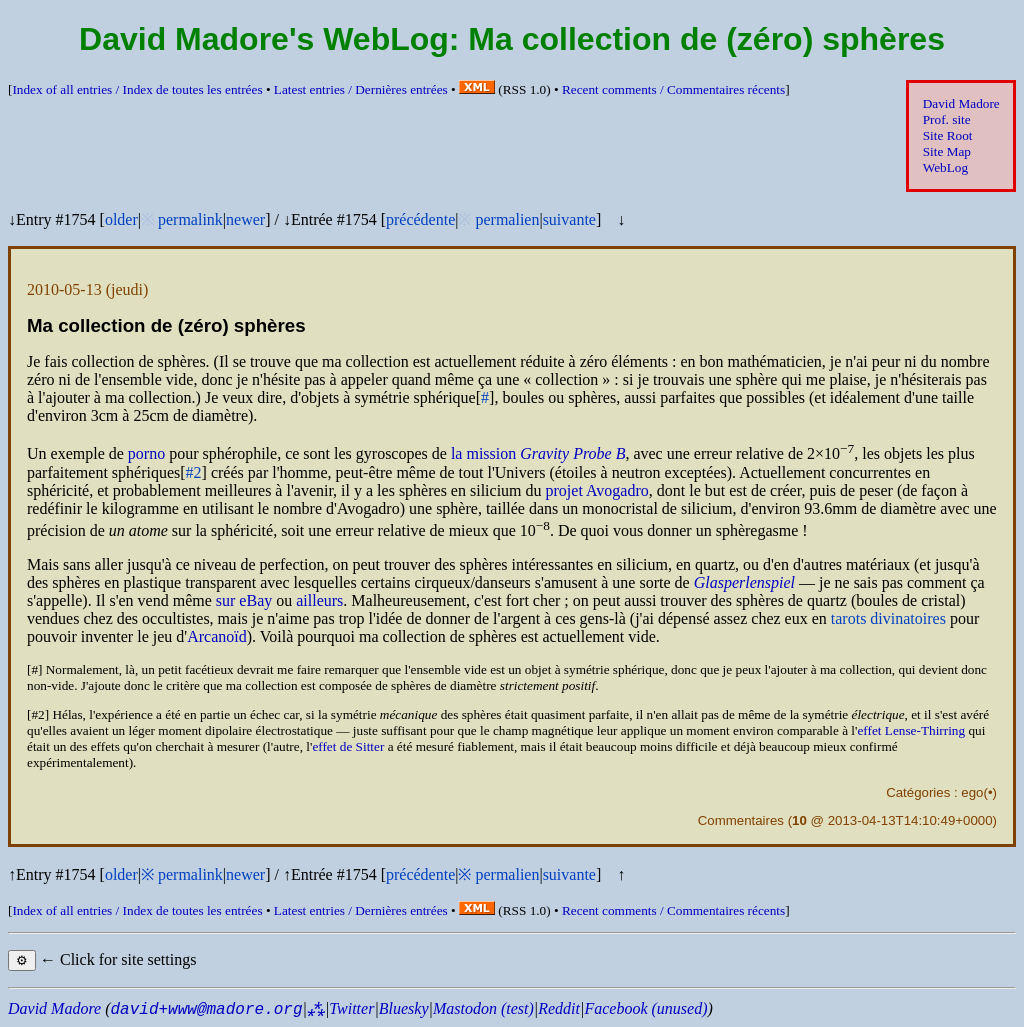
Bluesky (404, 1008)
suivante (569, 219)
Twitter (351, 1008)
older (121, 219)
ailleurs (319, 600)
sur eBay (244, 600)
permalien (507, 219)
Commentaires (741, 820)
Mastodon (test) (483, 1008)
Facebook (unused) (645, 1008)
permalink (190, 219)
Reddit (559, 1008)
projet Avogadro (597, 490)
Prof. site (947, 119)
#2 (194, 472)
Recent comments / (673, 89)
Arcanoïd (217, 636)
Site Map (947, 151)
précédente (420, 219)
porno (146, 454)
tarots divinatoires (888, 618)
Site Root (948, 135)
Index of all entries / (137, 89)
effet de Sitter (348, 746)
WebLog (945, 167)
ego (972, 792)
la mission (538, 454)
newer (245, 219)
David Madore (961, 103)
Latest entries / (361, 89)
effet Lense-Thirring (911, 730)
